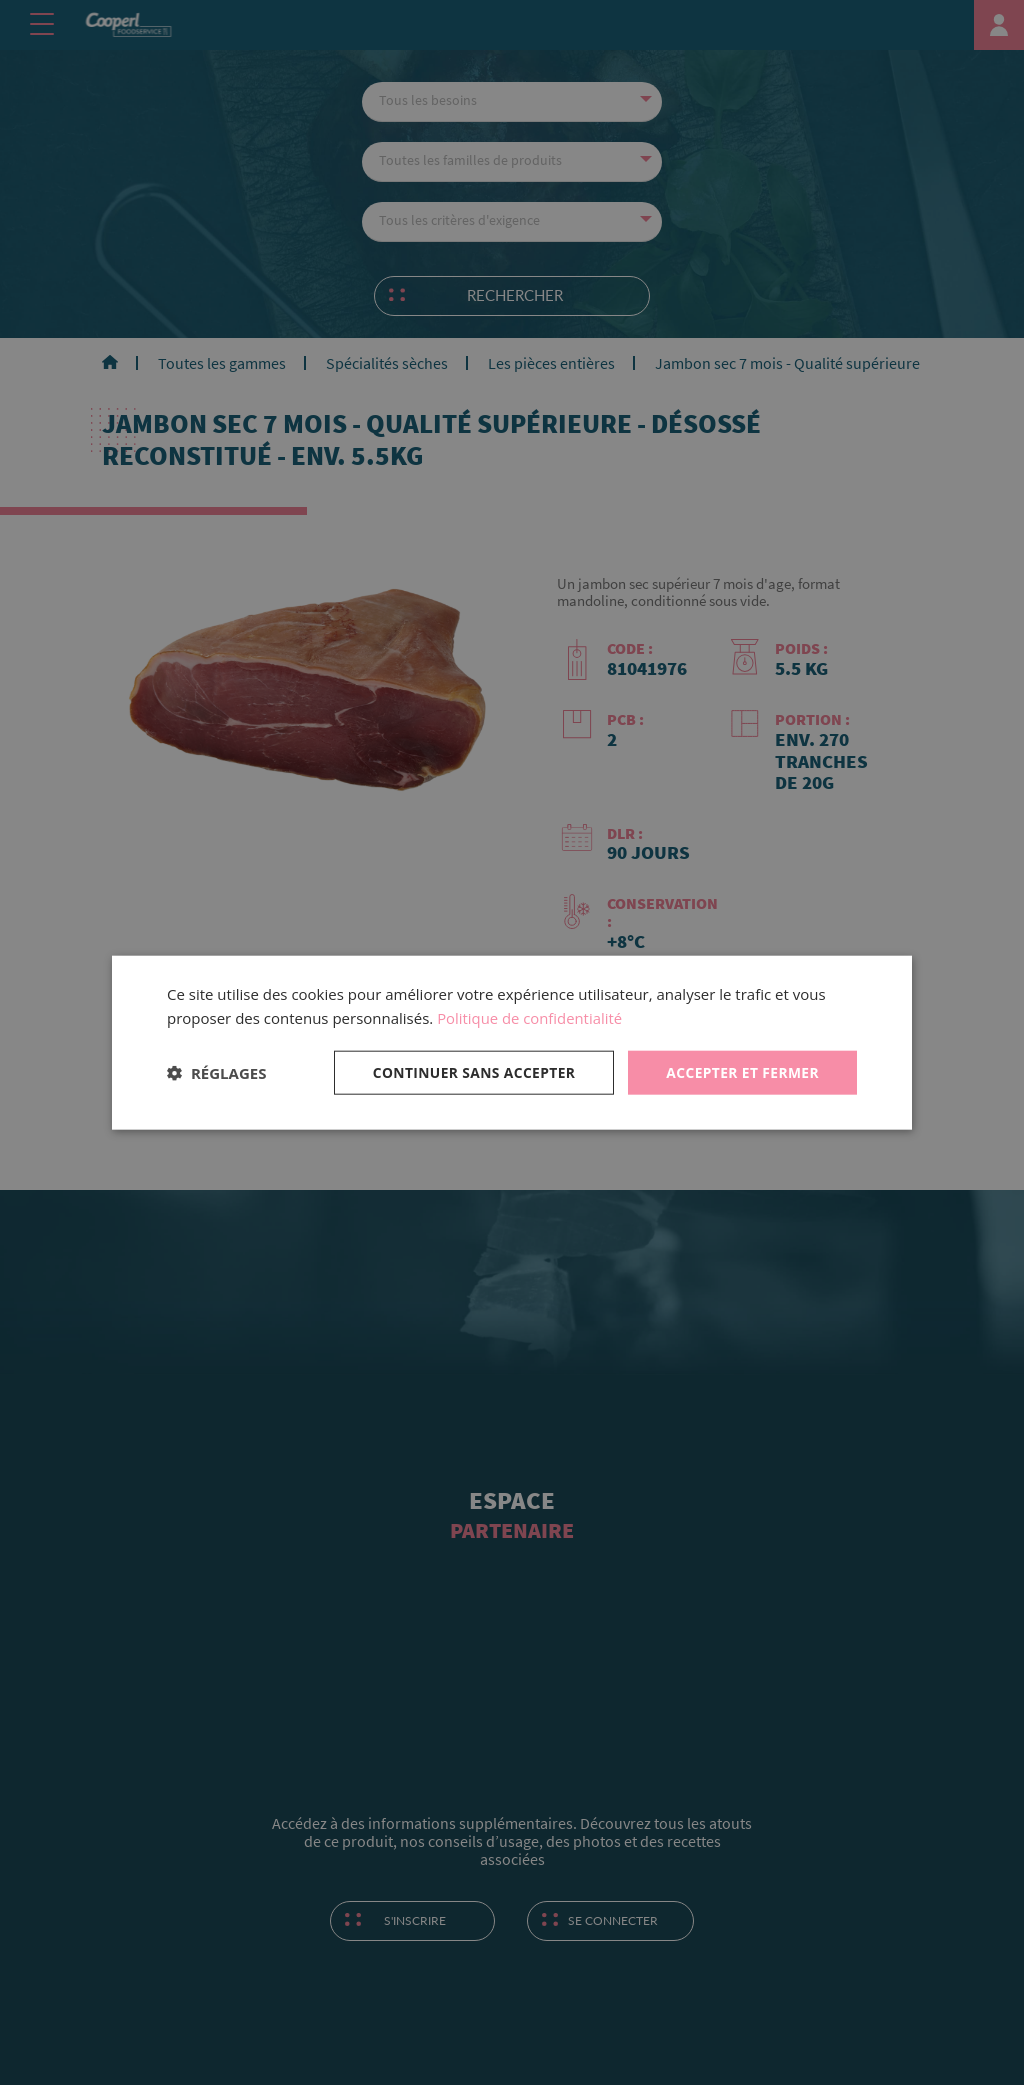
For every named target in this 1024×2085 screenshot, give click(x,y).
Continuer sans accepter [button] (471, 1071)
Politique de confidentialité (530, 1018)
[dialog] (512, 1042)
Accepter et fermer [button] (741, 1071)
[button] (216, 1073)
